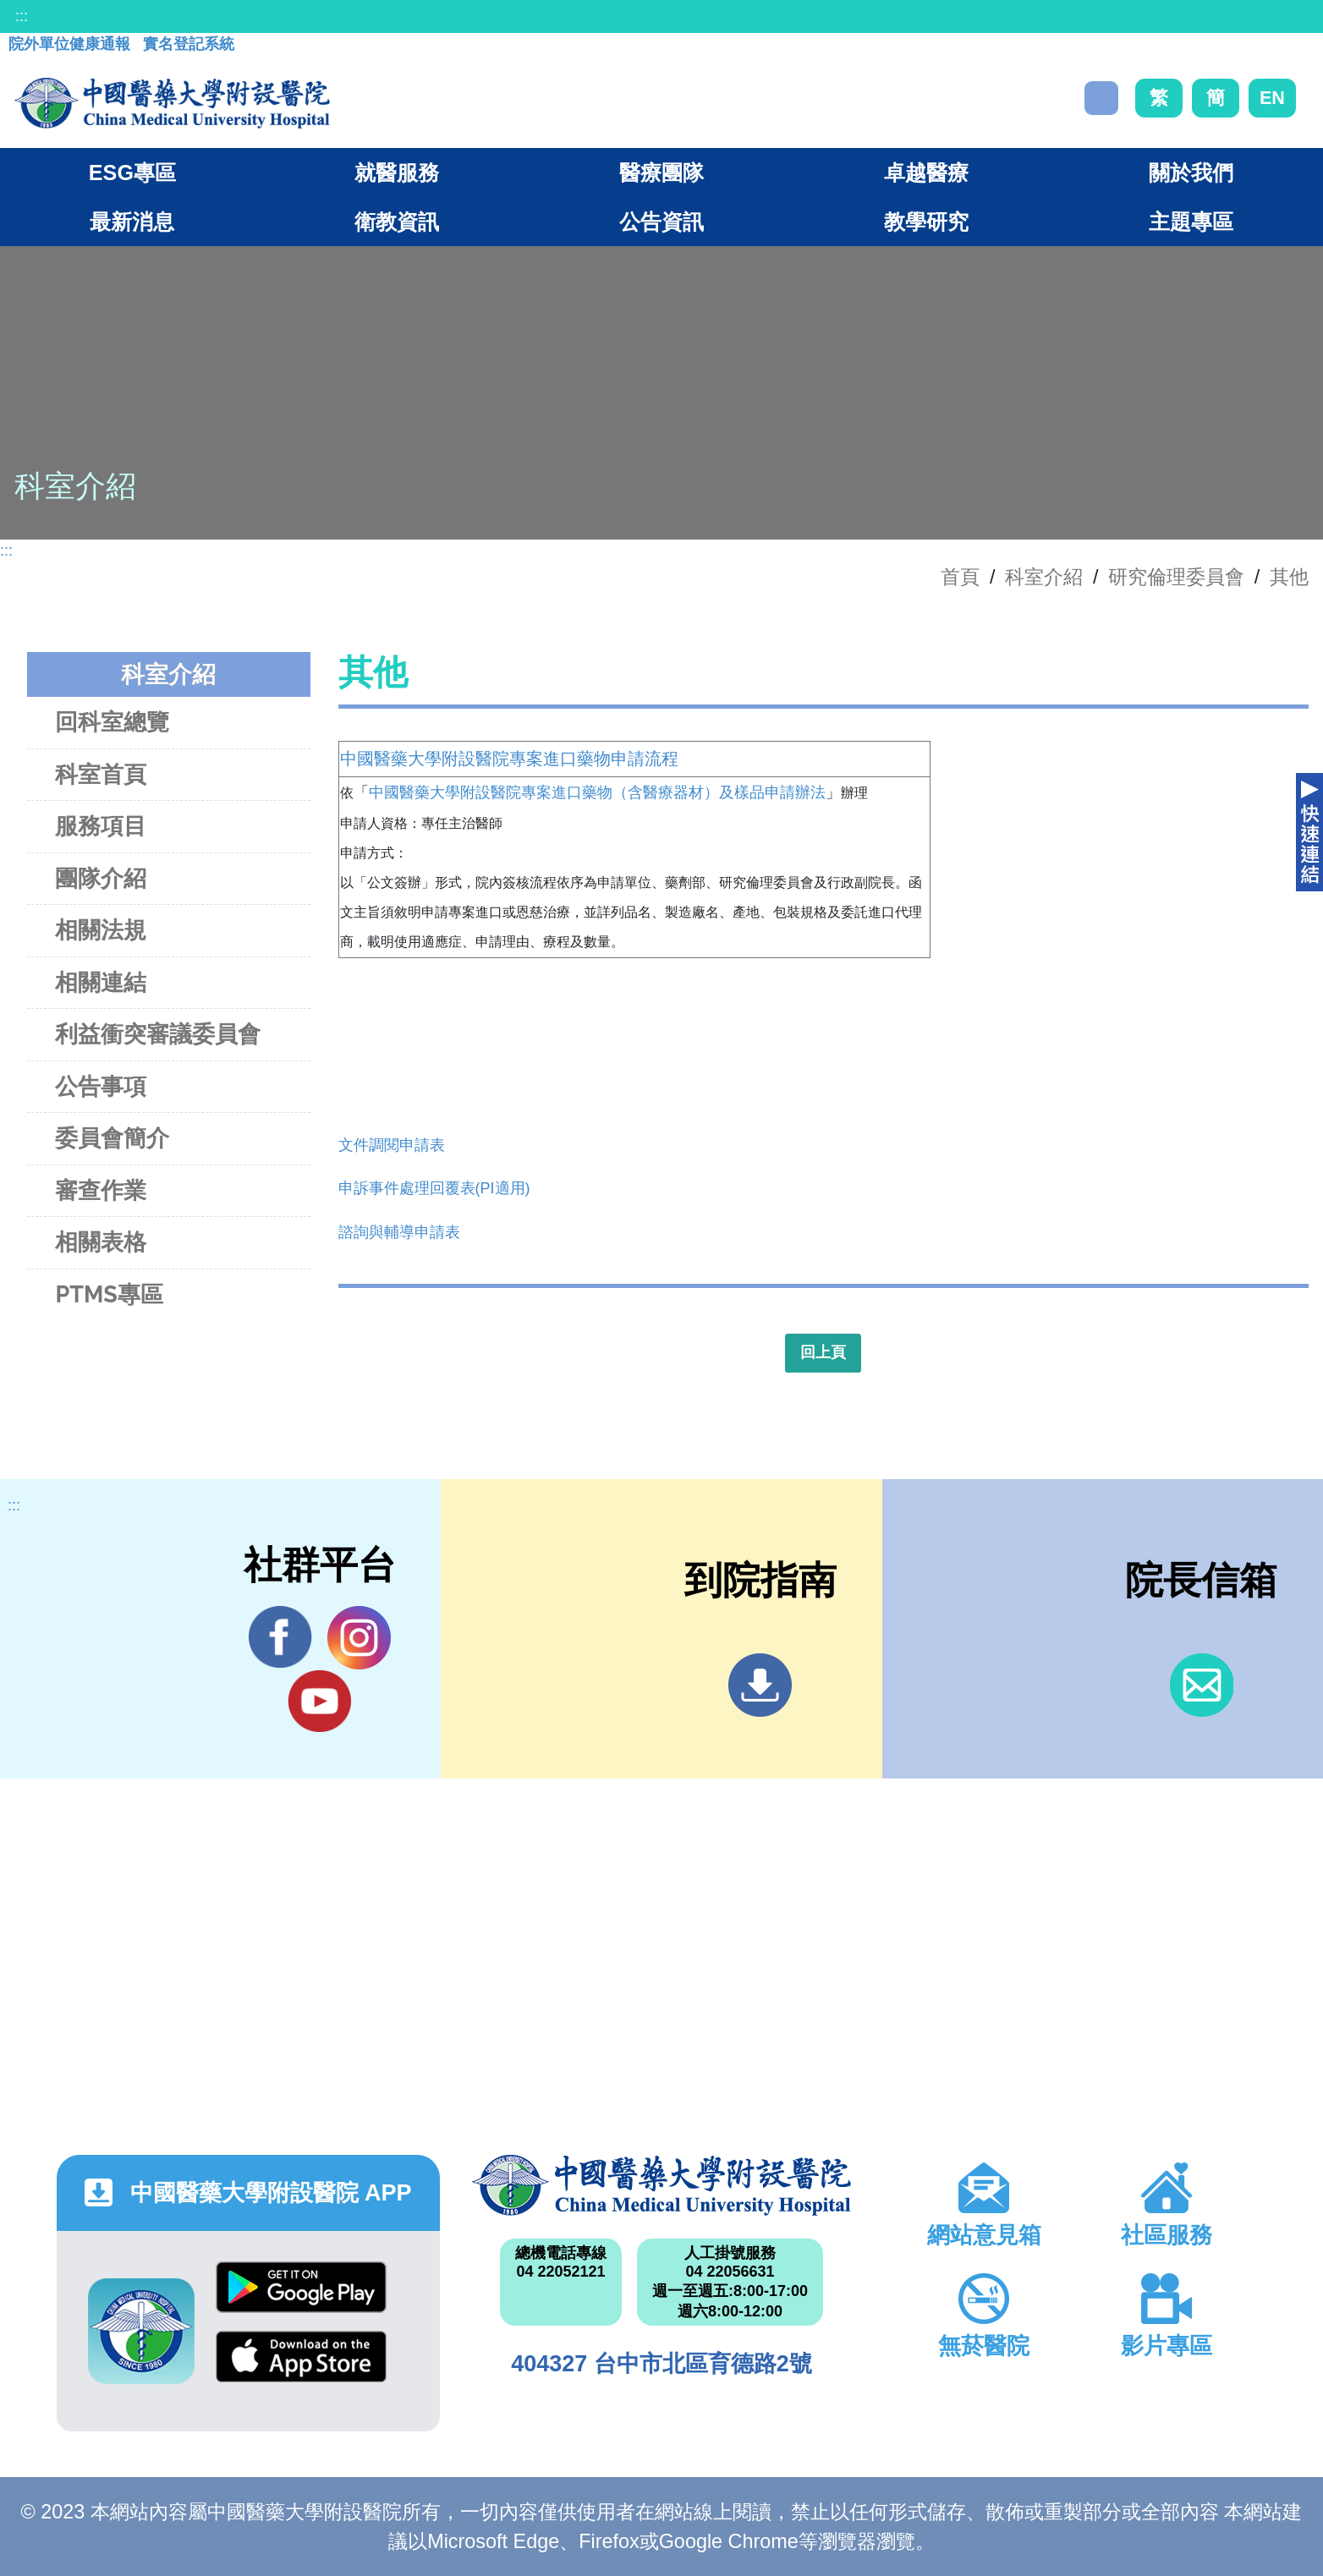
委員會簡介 (112, 1138)
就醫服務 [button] (396, 172)
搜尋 (1101, 98)
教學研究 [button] (926, 221)
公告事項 (100, 1086)
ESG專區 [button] (132, 172)
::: (21, 16)
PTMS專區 (108, 1294)
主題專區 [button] (1191, 221)
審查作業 (100, 1190)
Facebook (280, 1637)
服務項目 (100, 826)
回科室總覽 (112, 722)
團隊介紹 (100, 878)
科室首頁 (100, 774)
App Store (301, 2356)
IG (359, 1637)
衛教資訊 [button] (396, 221)
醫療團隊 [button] (661, 172)
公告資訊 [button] (661, 221)
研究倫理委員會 (1176, 577)
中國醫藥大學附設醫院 (661, 2185)
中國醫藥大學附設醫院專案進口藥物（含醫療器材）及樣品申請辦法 (597, 792)
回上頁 (823, 1352)
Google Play (301, 2287)
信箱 (1201, 1685)
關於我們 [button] (1191, 172)
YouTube (319, 1700)
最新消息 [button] (132, 221)
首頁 (960, 577)
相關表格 (100, 1242)
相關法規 (100, 930)
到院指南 (760, 1685)
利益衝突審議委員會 (158, 1034)
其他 (1289, 577)
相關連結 (100, 982)
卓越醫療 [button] (926, 172)
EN (1272, 97)
